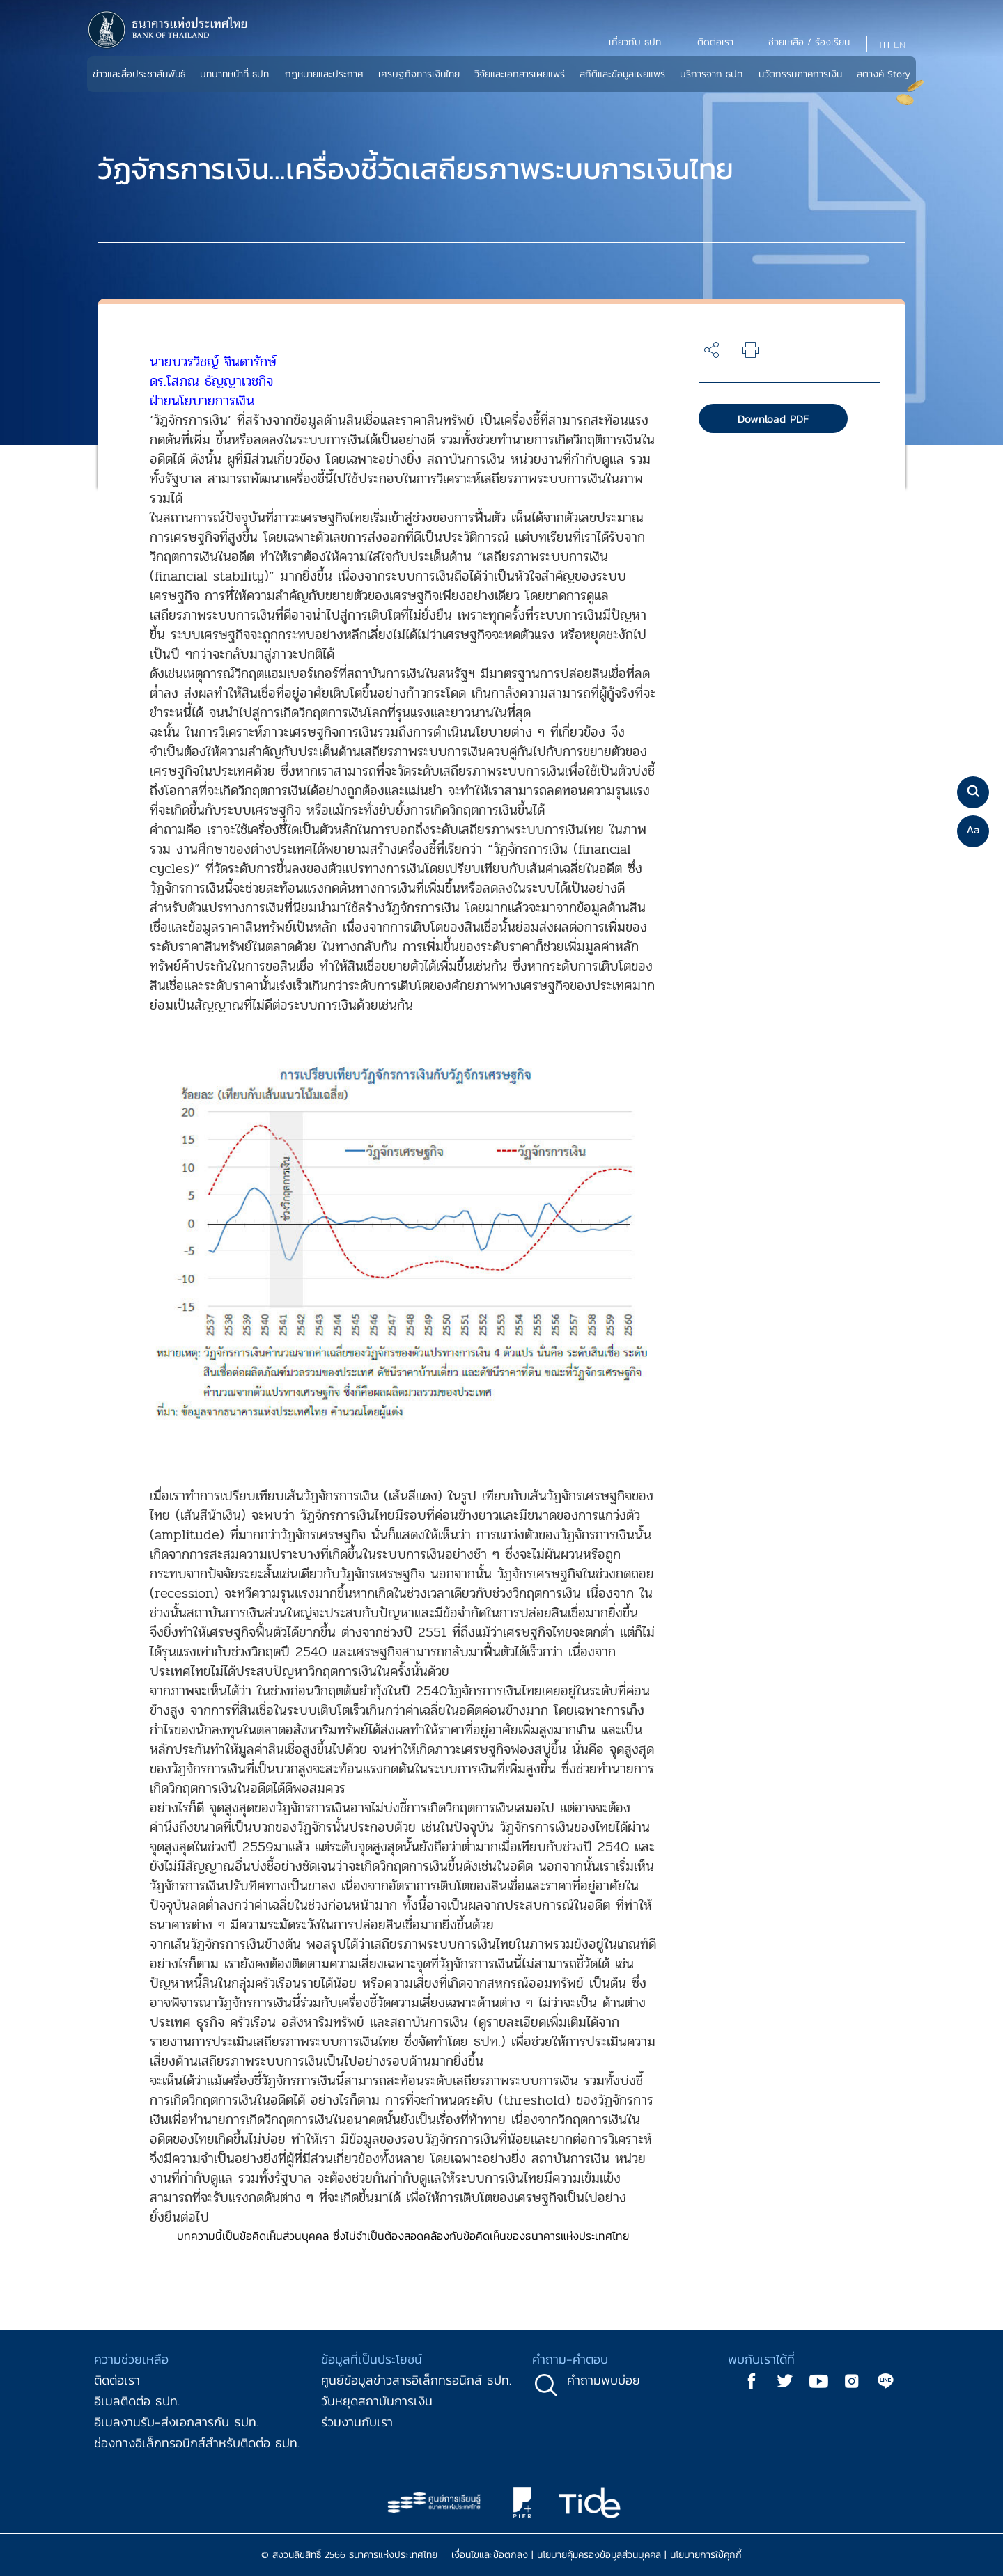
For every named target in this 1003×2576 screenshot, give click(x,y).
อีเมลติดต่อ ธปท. (137, 2401)
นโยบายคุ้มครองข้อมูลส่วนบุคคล (599, 2554)
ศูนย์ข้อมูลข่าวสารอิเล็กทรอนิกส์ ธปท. (416, 2380)
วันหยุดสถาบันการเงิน (377, 2401)
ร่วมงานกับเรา (357, 2421)
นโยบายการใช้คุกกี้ (706, 2554)
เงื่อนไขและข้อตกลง (489, 2554)
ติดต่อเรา (117, 2380)
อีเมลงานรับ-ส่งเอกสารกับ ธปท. (176, 2421)
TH (883, 45)
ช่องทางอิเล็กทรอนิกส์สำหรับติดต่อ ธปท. (197, 2442)
